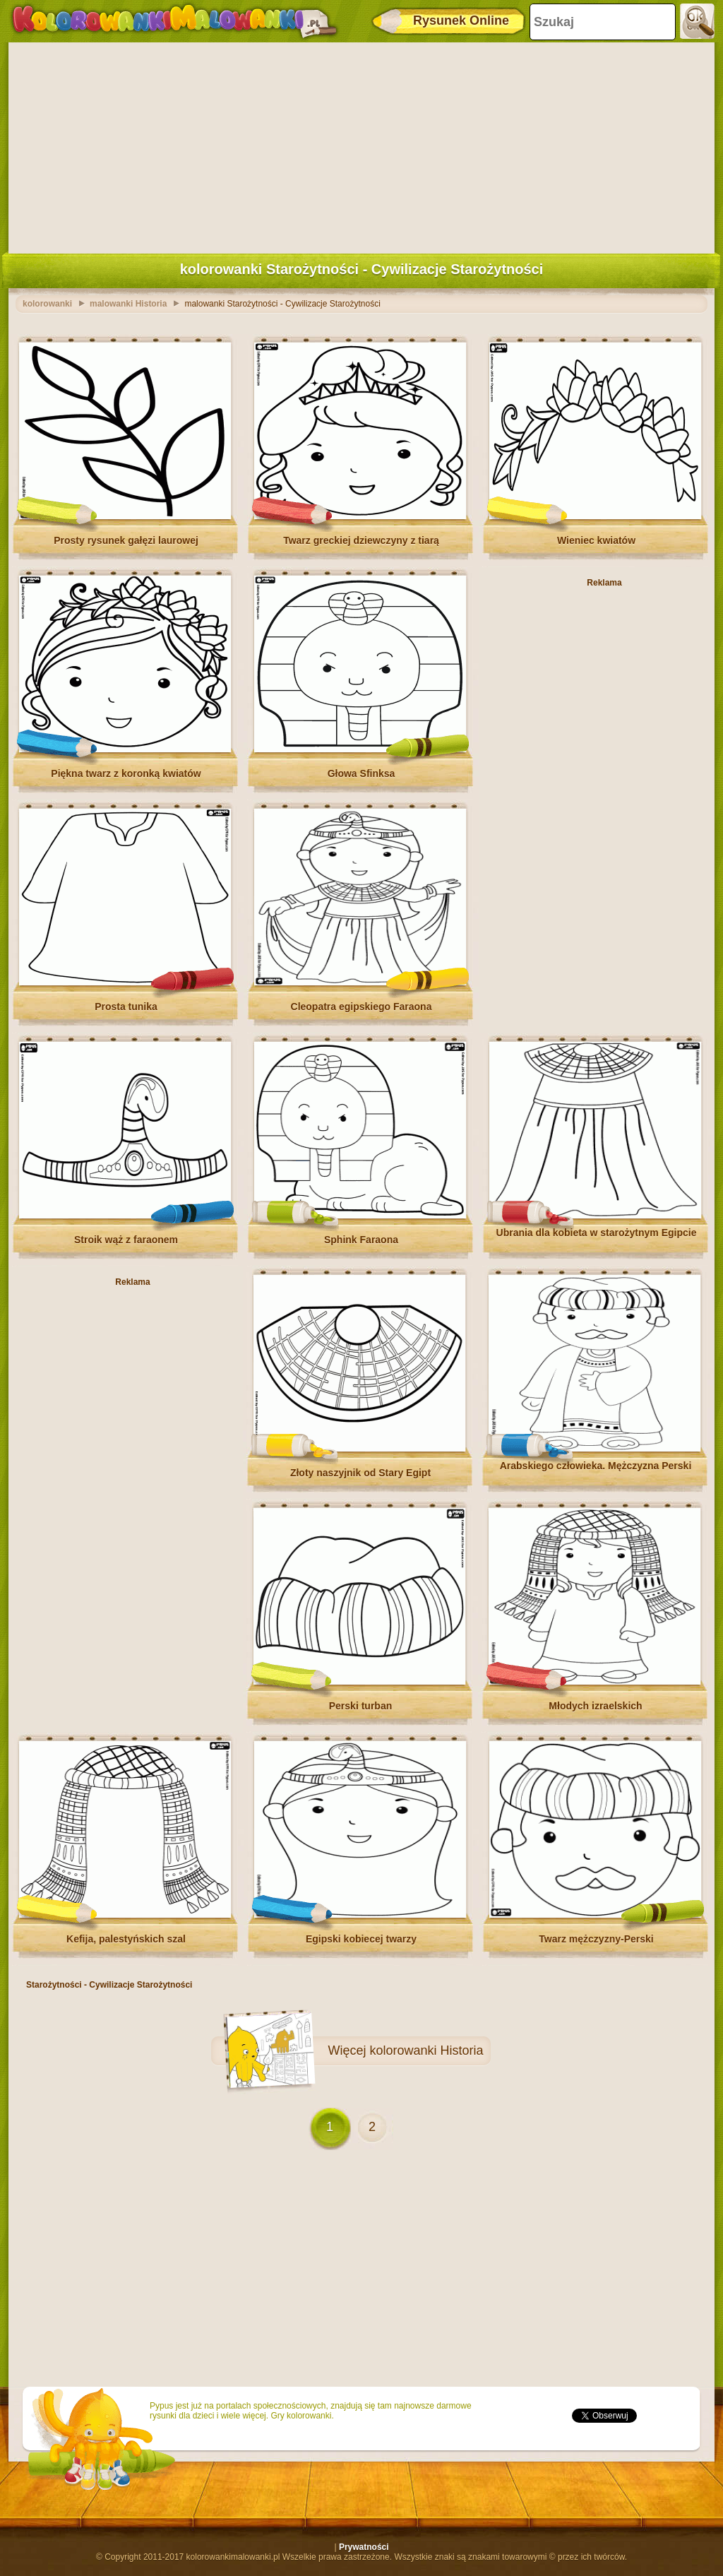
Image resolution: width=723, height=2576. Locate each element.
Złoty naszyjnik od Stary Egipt (360, 1472)
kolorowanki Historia (426, 2050)
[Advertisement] (361, 145)
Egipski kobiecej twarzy (361, 1939)
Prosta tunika (126, 1006)
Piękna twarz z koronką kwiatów (126, 773)
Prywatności (364, 2547)
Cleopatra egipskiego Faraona (361, 1006)
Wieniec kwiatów (596, 540)
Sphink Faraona (361, 1239)
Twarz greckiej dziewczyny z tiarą (361, 540)
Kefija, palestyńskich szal (126, 1939)
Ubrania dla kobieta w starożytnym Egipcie (596, 1232)
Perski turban (360, 1705)
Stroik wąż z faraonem (126, 1239)
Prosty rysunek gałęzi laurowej (126, 540)
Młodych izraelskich (595, 1705)
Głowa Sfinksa (361, 773)
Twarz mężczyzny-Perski (596, 1939)
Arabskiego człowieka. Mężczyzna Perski (596, 1465)
